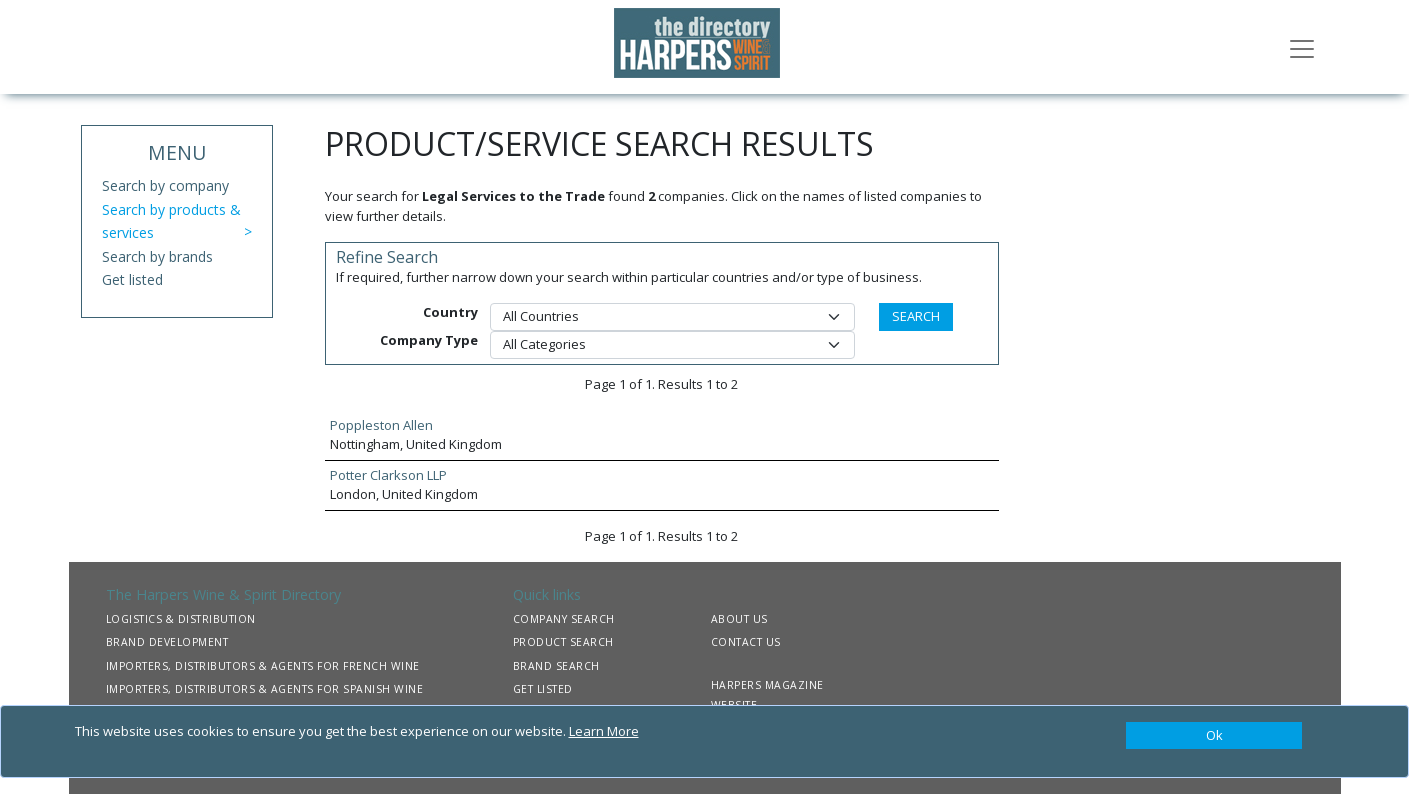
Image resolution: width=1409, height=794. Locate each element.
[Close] (1214, 736)
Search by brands (157, 256)
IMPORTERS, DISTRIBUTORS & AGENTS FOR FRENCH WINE (263, 666)
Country (450, 312)
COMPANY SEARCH (564, 619)
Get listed (132, 279)
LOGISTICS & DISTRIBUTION (181, 619)
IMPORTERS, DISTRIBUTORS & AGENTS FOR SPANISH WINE (265, 689)
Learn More (604, 731)
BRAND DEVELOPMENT (167, 642)
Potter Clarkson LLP (388, 475)
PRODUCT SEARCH (563, 642)
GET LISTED (543, 689)
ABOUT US (739, 619)
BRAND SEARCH (556, 666)
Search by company (165, 185)
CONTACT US (746, 642)
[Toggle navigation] (1302, 47)
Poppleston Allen (381, 425)
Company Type (429, 340)
